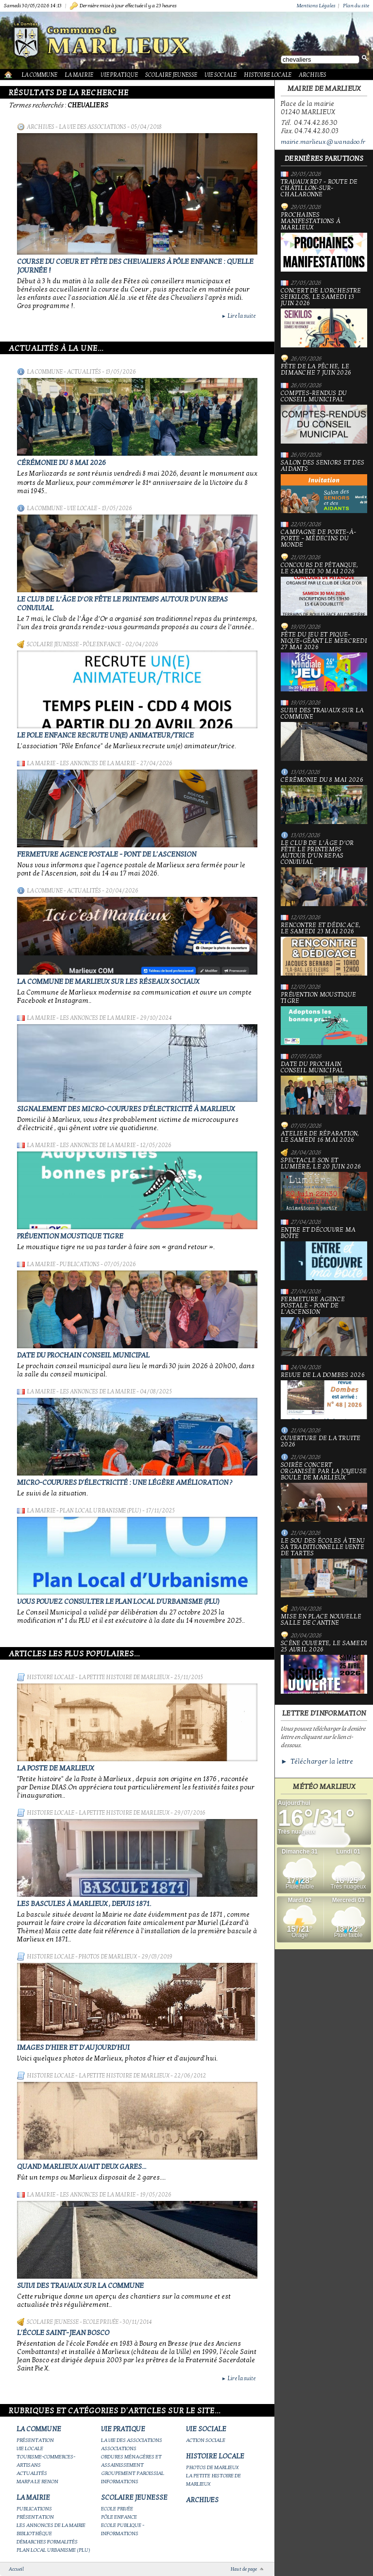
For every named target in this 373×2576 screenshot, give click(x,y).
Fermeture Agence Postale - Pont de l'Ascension (106, 854)
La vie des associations (92, 126)
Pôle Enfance (102, 644)
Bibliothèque (34, 2533)
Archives (312, 74)
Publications (80, 1264)
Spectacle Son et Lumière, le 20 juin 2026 (324, 1184)
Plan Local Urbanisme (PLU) (100, 1510)
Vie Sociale (220, 74)
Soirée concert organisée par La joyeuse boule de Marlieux (324, 1492)
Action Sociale (205, 2440)
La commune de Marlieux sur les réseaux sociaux (108, 981)
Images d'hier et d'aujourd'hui (73, 2047)
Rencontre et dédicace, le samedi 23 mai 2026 (324, 949)
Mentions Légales (316, 5)
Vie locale (82, 508)
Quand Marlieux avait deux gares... (81, 2166)
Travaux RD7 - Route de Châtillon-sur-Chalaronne (319, 188)
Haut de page (244, 2569)
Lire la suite (238, 315)
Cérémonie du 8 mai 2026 (61, 462)
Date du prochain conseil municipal (83, 1355)
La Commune (39, 74)
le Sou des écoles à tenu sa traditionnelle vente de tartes (324, 1567)
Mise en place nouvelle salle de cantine (321, 1620)
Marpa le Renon (37, 2481)
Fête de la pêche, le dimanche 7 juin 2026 (316, 369)
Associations (118, 2448)
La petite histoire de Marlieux (124, 1677)
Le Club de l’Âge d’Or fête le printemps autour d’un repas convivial (324, 873)
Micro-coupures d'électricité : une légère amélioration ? (124, 1482)
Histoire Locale (267, 74)
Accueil (16, 2569)
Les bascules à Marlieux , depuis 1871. (84, 1903)
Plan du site (356, 5)
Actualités (84, 371)
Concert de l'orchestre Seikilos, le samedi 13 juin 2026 (324, 317)
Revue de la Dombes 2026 (324, 1395)
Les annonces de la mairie (98, 763)
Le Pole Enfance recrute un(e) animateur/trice (105, 735)
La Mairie (79, 74)
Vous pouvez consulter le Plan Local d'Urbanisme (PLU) (118, 1601)
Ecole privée (101, 2321)
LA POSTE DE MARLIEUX (55, 1768)
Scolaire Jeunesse (171, 74)
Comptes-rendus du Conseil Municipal (324, 417)
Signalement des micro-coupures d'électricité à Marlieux (126, 1108)
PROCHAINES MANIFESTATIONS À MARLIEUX (324, 242)
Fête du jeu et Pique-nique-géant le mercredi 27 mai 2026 (324, 661)
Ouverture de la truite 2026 (321, 1441)
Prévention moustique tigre (70, 1236)
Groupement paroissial (132, 2473)
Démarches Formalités (47, 2542)
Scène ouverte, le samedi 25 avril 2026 (324, 1667)
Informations (119, 2481)
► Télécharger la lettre (317, 1761)
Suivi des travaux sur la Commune (80, 2285)
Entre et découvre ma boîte (324, 1253)
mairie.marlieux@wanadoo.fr (323, 142)
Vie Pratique (119, 74)
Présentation (35, 2440)
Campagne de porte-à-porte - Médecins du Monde (318, 538)
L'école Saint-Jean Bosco (63, 2332)
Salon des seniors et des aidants (324, 486)
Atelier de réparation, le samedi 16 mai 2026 (320, 1137)
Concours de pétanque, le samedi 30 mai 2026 (324, 589)
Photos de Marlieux (108, 1956)
